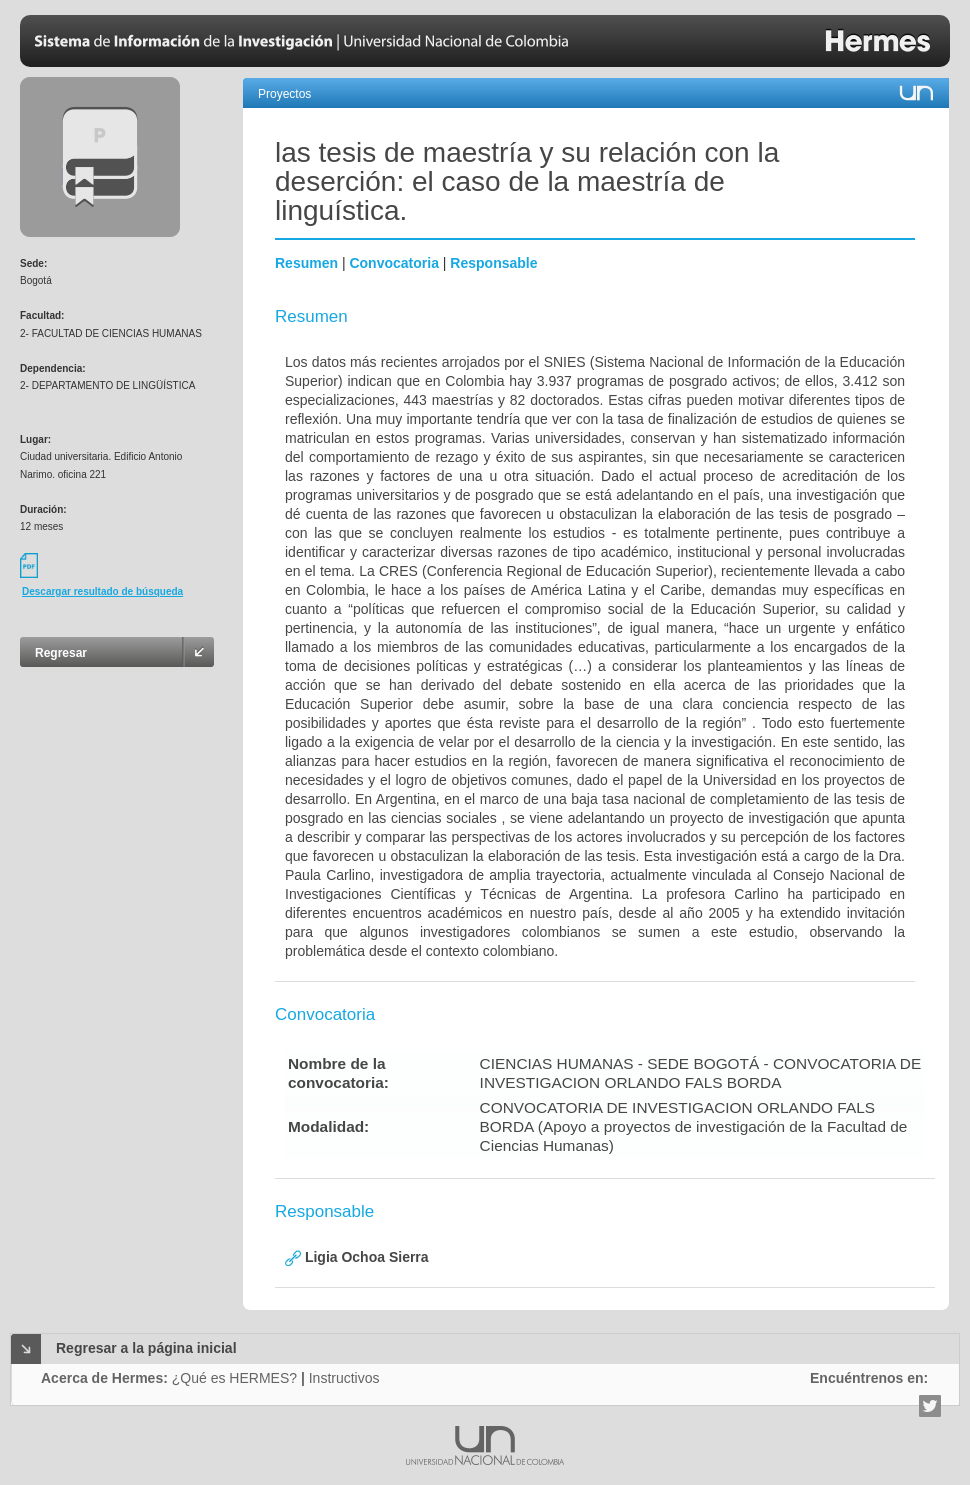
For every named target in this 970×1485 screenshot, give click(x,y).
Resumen (306, 263)
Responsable (493, 263)
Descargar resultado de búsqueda (102, 591)
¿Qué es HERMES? (234, 1378)
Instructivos (344, 1378)
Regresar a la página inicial (146, 1348)
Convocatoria (393, 263)
